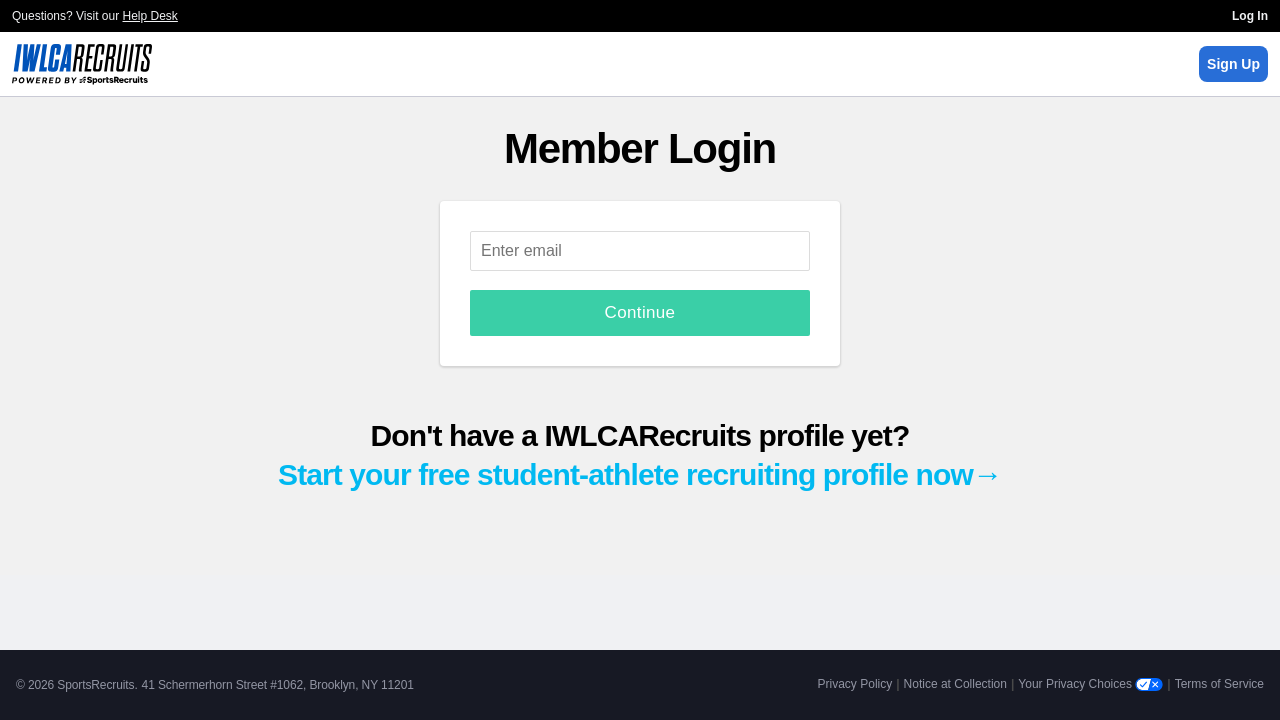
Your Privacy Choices (1090, 684)
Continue (640, 312)
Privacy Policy (855, 684)
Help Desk (150, 16)
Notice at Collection (955, 684)
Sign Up (1233, 64)
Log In (1250, 16)
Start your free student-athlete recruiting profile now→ (640, 474)
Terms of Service (1219, 684)
